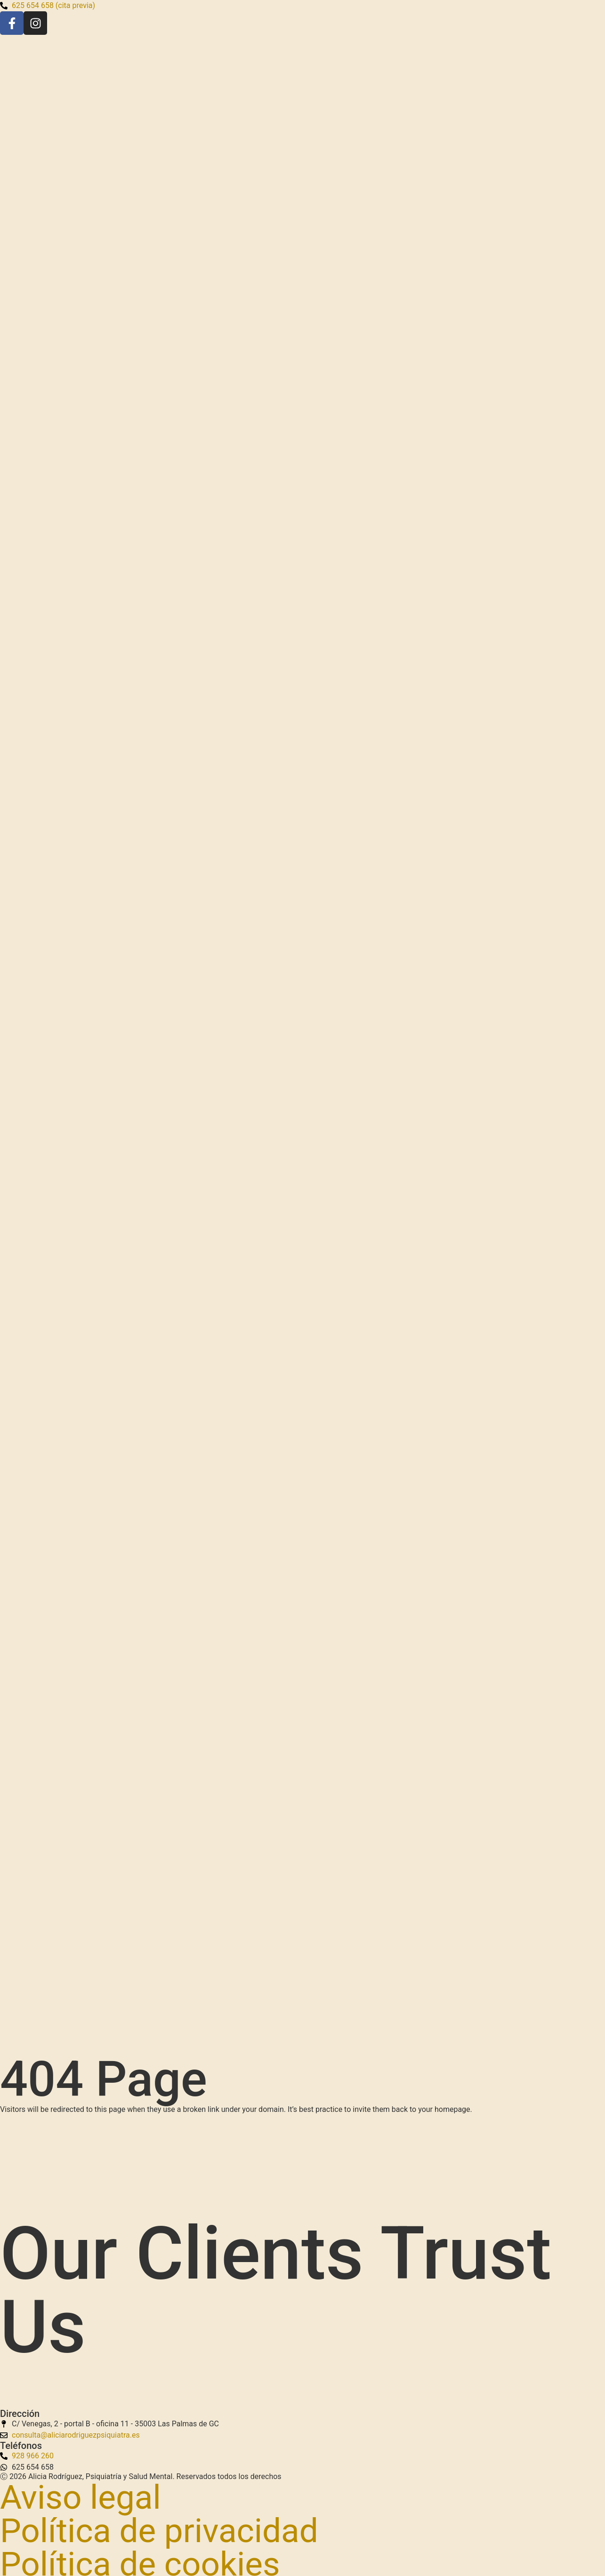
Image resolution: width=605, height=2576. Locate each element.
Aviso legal (80, 2497)
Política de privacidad (159, 2530)
